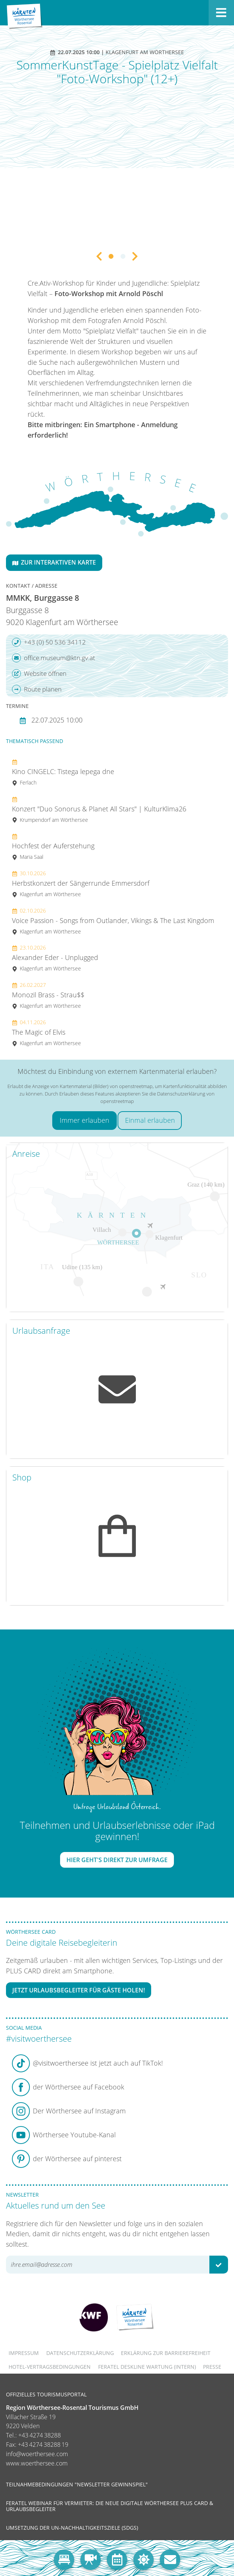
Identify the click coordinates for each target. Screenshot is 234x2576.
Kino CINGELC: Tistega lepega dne (63, 772)
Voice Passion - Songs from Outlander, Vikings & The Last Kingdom (113, 921)
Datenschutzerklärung (80, 2352)
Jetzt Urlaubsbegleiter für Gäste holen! (78, 1990)
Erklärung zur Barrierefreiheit (165, 2352)
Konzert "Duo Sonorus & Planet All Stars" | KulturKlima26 (99, 809)
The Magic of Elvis (46, 1033)
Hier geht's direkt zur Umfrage (117, 1860)
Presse (212, 2366)
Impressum (24, 2352)
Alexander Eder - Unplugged (55, 958)
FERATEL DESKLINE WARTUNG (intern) (147, 2366)
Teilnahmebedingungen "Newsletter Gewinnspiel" (77, 2484)
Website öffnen (39, 673)
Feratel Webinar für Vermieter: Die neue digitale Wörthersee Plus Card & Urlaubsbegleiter (109, 2506)
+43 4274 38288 (39, 2435)
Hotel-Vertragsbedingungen (50, 2366)
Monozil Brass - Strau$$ (48, 995)
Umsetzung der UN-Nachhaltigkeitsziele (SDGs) (72, 2527)
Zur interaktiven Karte (54, 562)
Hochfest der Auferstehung (53, 846)
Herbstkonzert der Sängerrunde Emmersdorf (80, 884)
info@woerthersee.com (37, 2454)
